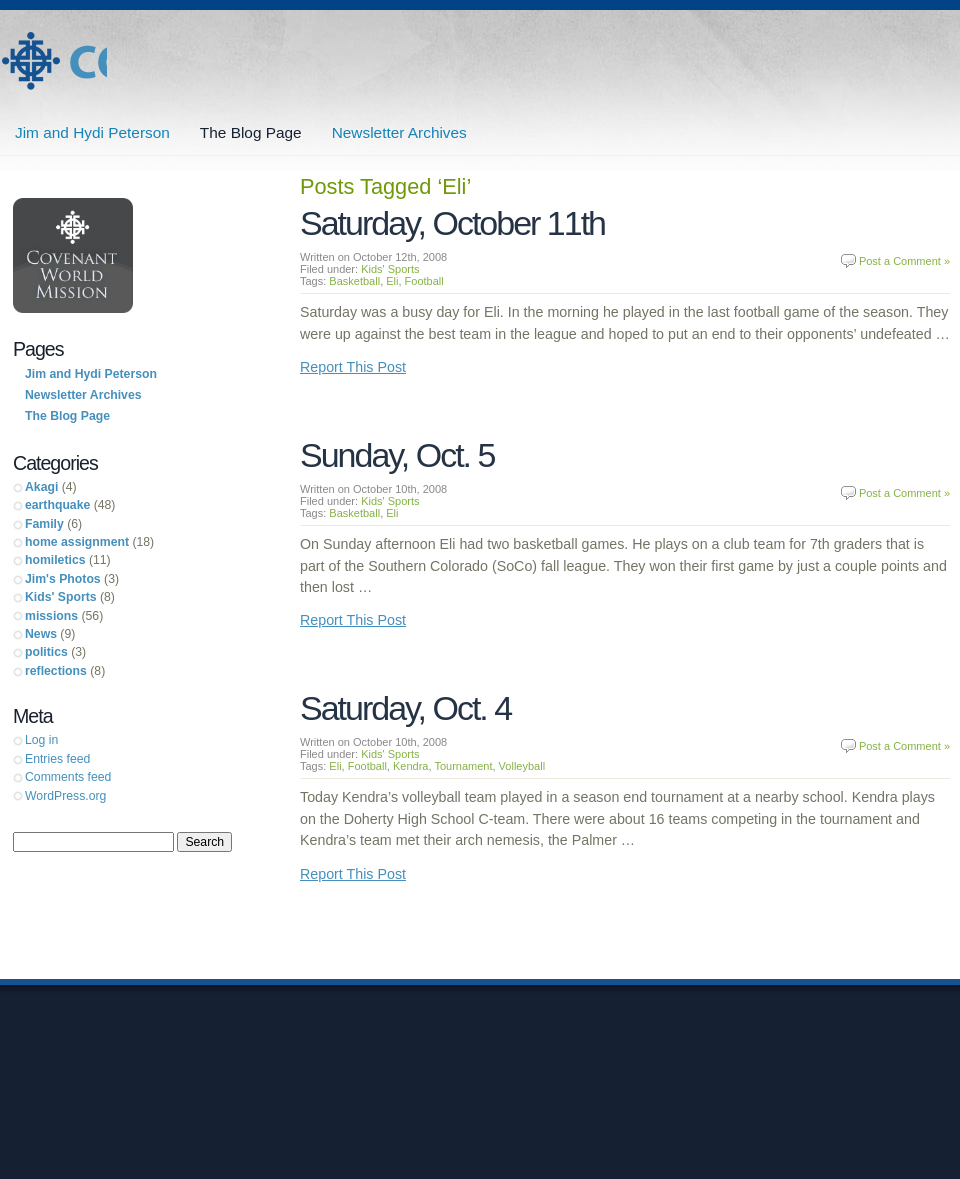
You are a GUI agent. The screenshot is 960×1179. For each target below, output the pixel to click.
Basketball (354, 281)
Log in (41, 740)
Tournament (463, 766)
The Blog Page (251, 132)
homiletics (55, 560)
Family (44, 524)
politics (46, 652)
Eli (392, 281)
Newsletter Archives (399, 132)
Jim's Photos (63, 579)
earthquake (57, 505)
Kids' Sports (390, 269)
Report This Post (353, 367)
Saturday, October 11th (452, 223)
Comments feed (68, 777)
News (41, 634)
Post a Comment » (904, 261)
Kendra (410, 766)
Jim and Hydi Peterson (53, 61)
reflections (56, 671)
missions (51, 616)
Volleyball (522, 766)
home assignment (77, 542)
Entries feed (57, 759)
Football (424, 281)
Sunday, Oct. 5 (397, 455)
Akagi (41, 487)
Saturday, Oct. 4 (405, 708)
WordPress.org (65, 796)
